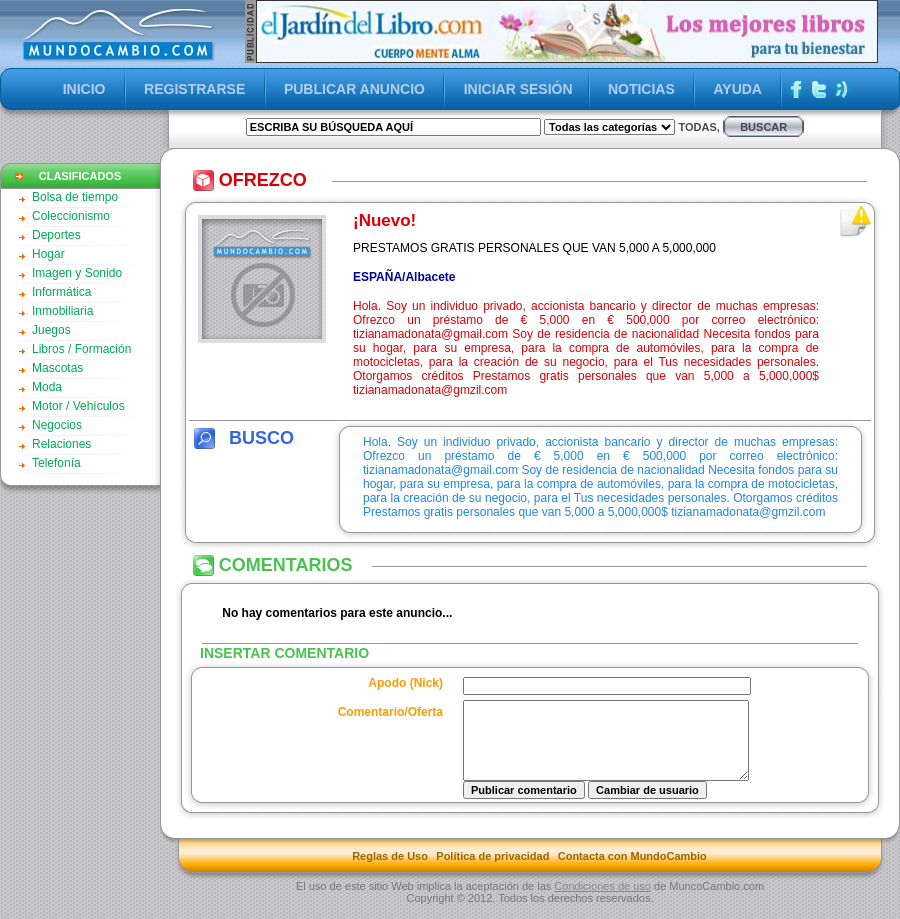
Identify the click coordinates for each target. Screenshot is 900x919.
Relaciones (61, 444)
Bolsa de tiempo (75, 197)
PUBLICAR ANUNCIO (354, 89)
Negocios (57, 425)
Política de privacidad (492, 871)
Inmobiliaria (62, 311)
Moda (47, 387)
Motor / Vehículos (78, 406)
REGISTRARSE (194, 89)
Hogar (48, 254)
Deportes (56, 235)
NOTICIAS (641, 89)
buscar (763, 127)
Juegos (51, 330)
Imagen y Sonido (77, 273)
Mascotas (57, 368)
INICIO (84, 89)
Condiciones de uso (602, 901)
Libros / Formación (81, 349)
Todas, (698, 127)
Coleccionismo (71, 216)
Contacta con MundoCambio (632, 871)
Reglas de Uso (390, 871)
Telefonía (56, 463)
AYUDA (737, 89)
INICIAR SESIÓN (518, 89)
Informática (61, 292)
